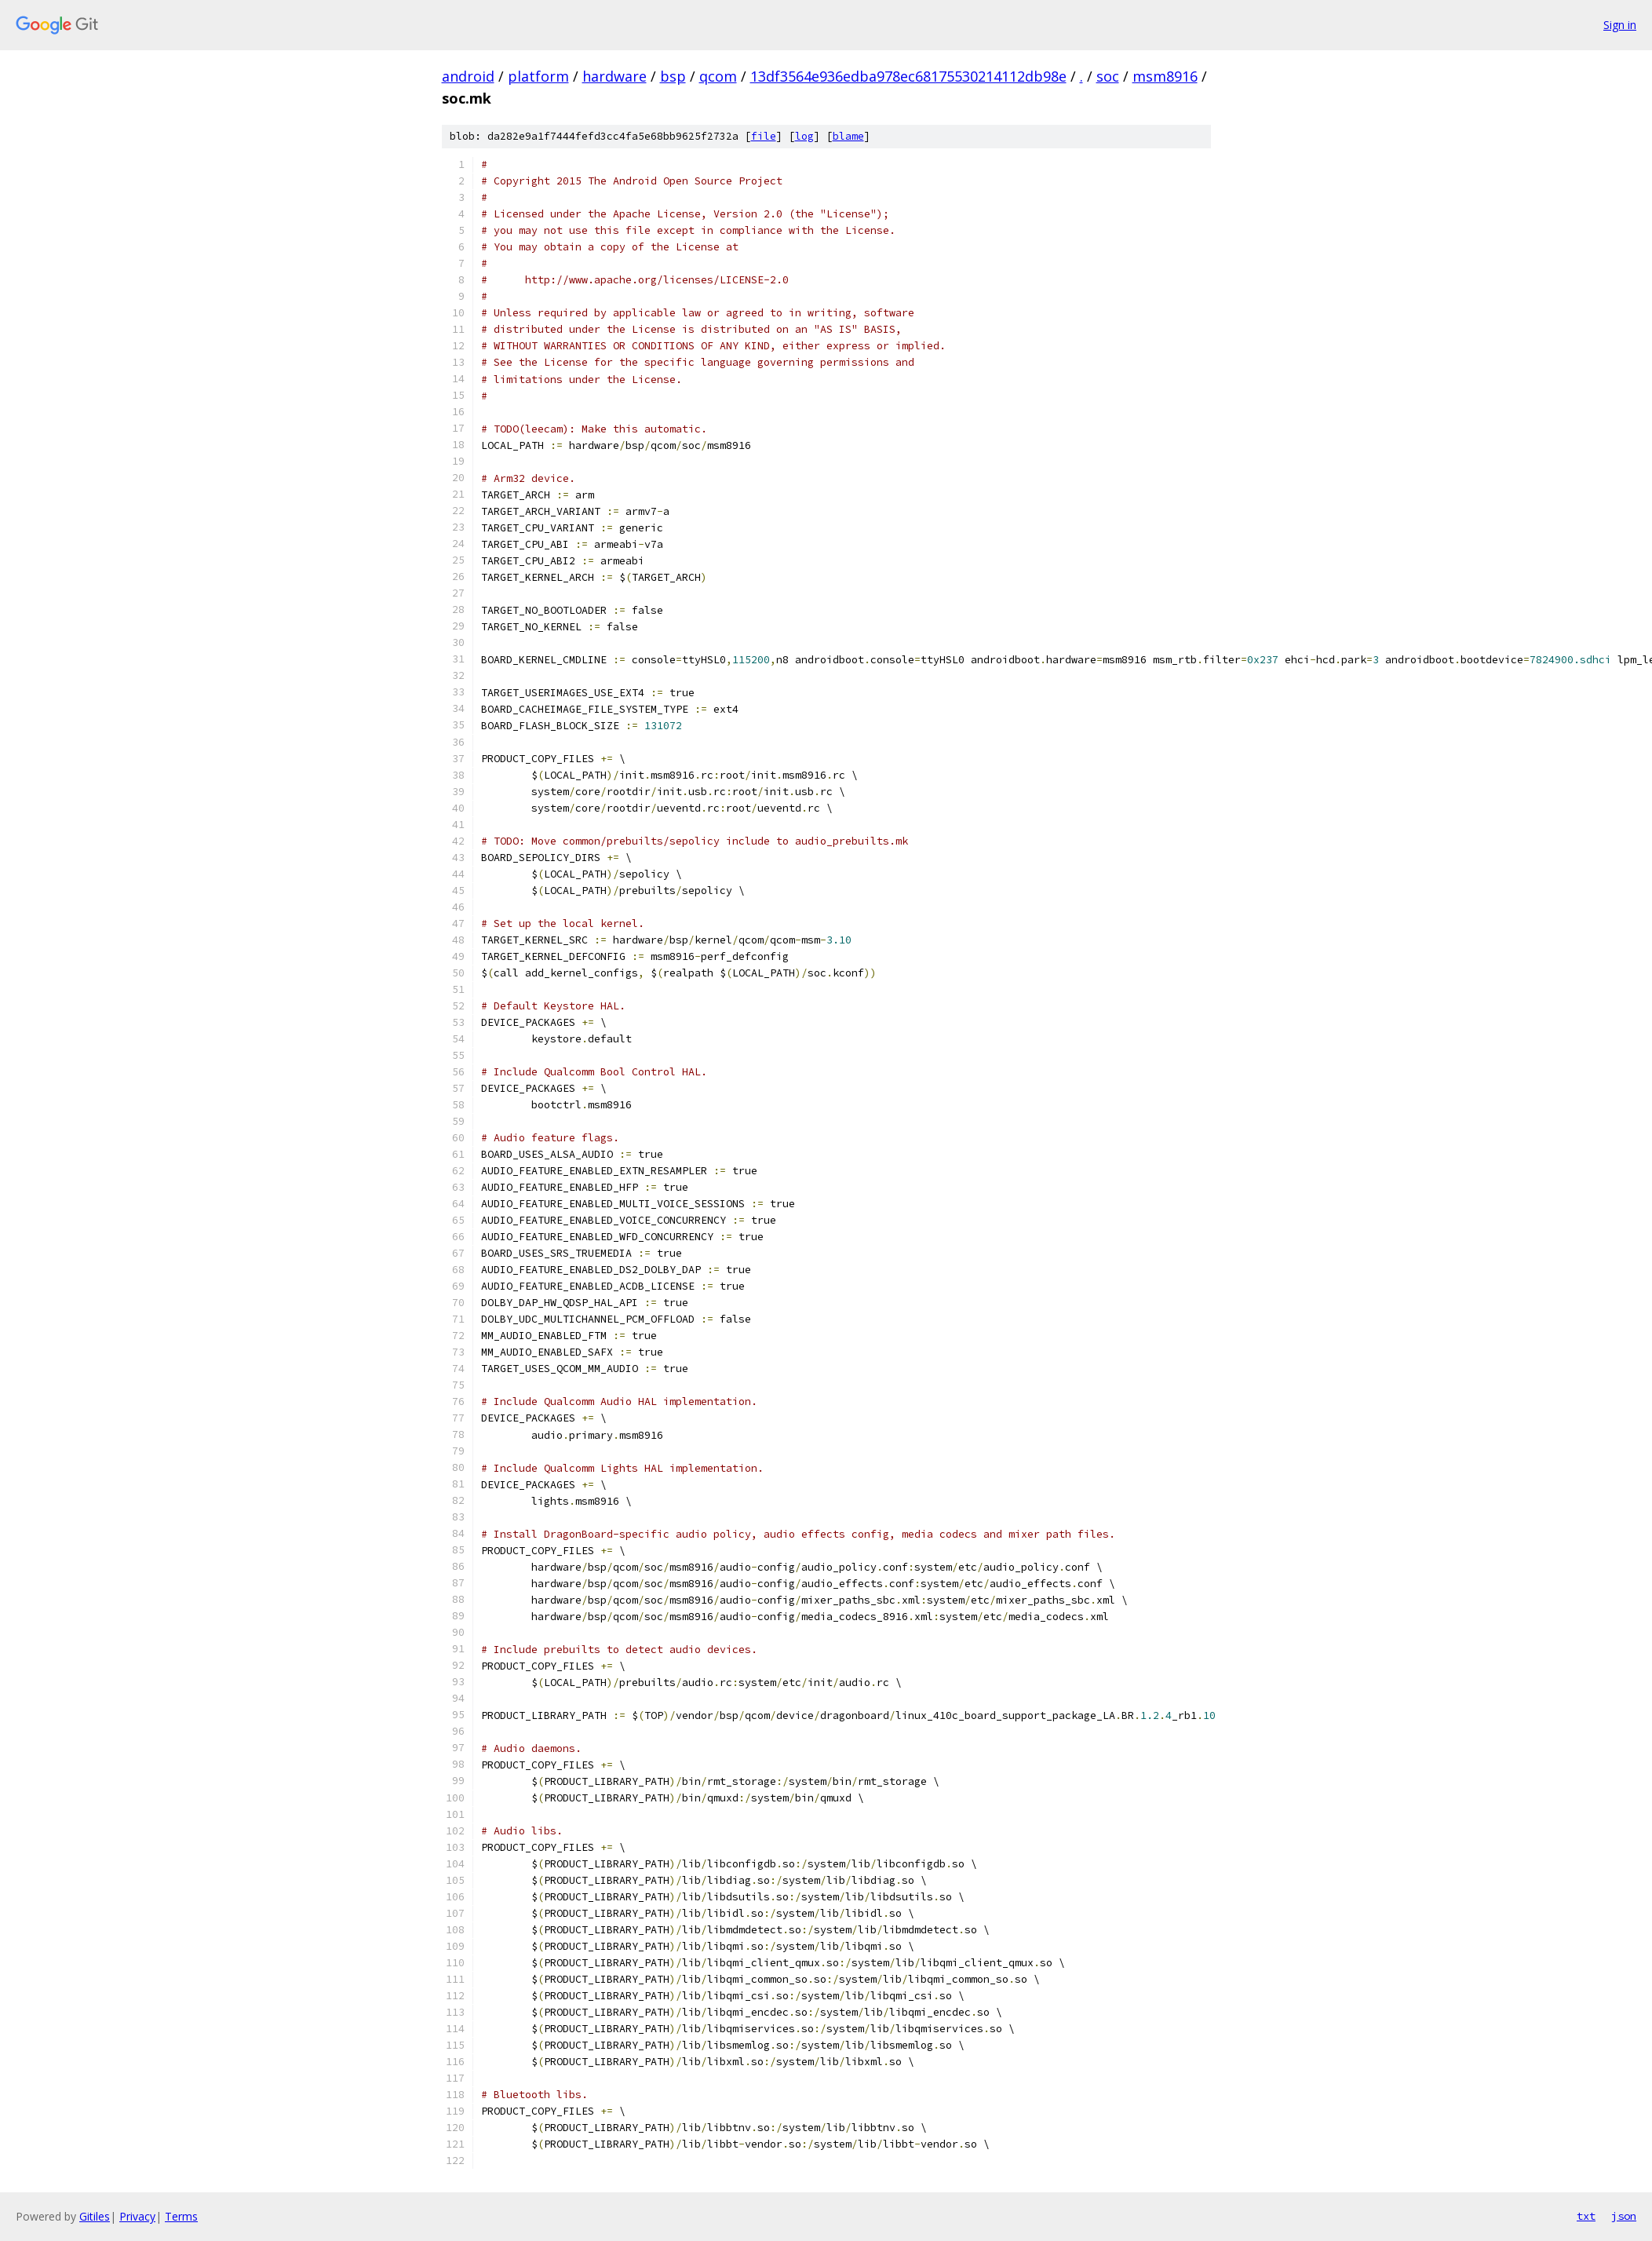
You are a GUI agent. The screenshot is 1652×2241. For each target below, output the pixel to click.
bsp (673, 76)
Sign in (1619, 24)
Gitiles (94, 2216)
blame (848, 136)
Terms (181, 2216)
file (763, 136)
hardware (614, 76)
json (1623, 2216)
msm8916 (1165, 76)
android (468, 76)
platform (538, 76)
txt (1586, 2216)
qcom (718, 76)
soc (1107, 76)
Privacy (137, 2216)
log (804, 136)
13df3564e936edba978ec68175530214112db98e (908, 76)
